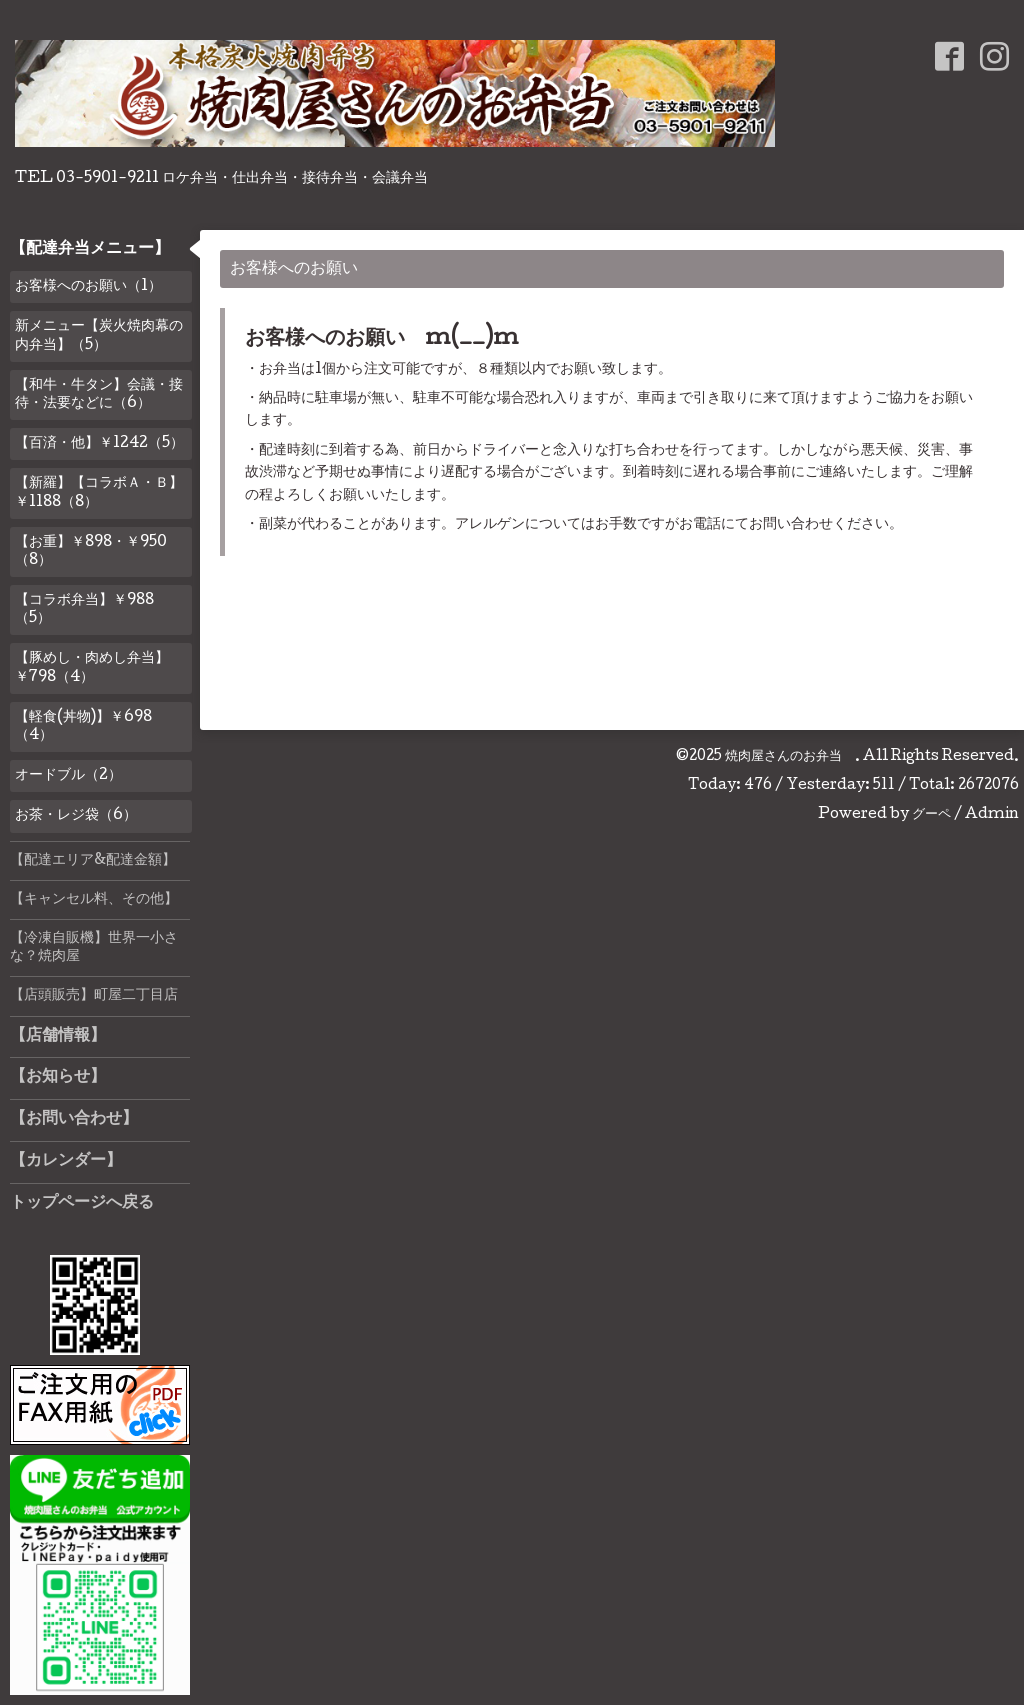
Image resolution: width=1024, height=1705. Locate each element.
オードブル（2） (68, 776)
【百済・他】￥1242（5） (99, 444)
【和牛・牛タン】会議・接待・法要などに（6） (99, 395)
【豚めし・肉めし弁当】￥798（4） (92, 668)
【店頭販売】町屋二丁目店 (94, 996)
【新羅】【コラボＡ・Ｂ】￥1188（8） (99, 493)
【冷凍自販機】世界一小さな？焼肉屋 (94, 948)
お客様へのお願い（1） (88, 287)
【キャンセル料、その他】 (94, 900)
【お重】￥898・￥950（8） (91, 552)
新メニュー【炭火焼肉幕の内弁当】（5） (99, 336)
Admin (992, 815)
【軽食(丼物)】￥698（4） (83, 727)
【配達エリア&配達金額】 (93, 861)
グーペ (931, 815)
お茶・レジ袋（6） (76, 816)
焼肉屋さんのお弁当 (790, 757)
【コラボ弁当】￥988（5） (84, 610)
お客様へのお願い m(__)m (382, 340)
